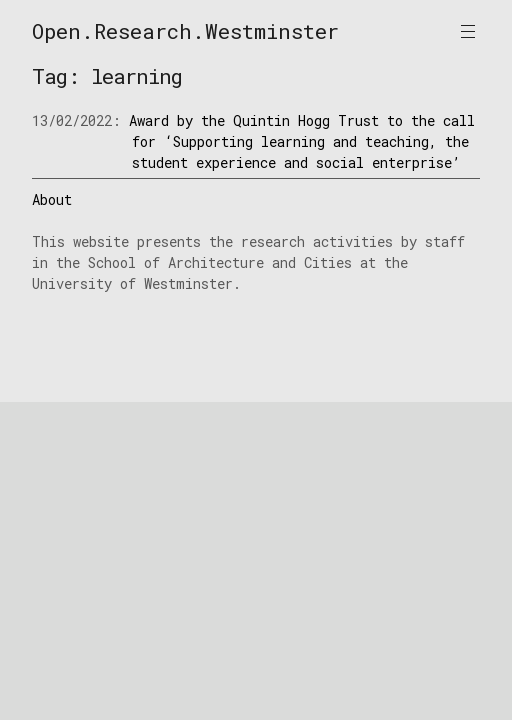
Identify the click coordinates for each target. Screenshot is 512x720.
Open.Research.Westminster (185, 31)
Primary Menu (467, 31)
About (52, 199)
